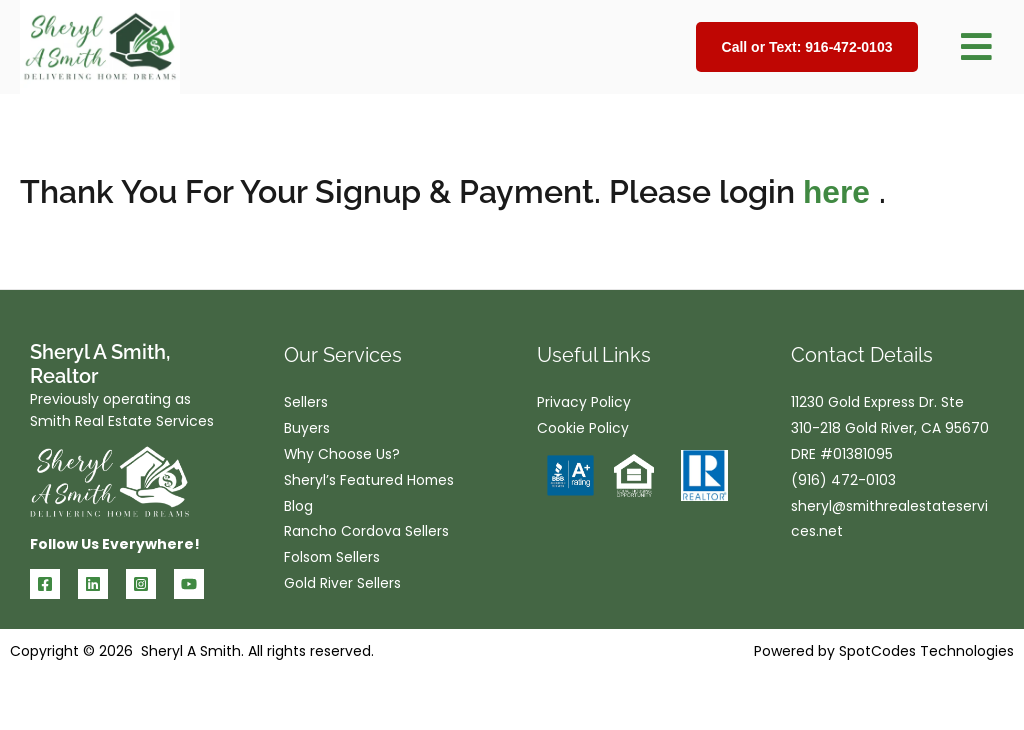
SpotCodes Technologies (926, 651)
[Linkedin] (93, 584)
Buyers (307, 430)
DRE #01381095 (842, 456)
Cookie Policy (583, 430)
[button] (976, 47)
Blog (298, 508)
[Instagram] (141, 584)
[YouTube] (189, 584)
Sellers (306, 404)
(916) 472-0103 (843, 482)
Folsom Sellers (333, 560)
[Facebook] (45, 584)
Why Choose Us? (342, 456)
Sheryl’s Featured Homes (370, 482)
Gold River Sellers (342, 586)
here (841, 192)
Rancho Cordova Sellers (366, 534)
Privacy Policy (584, 404)
